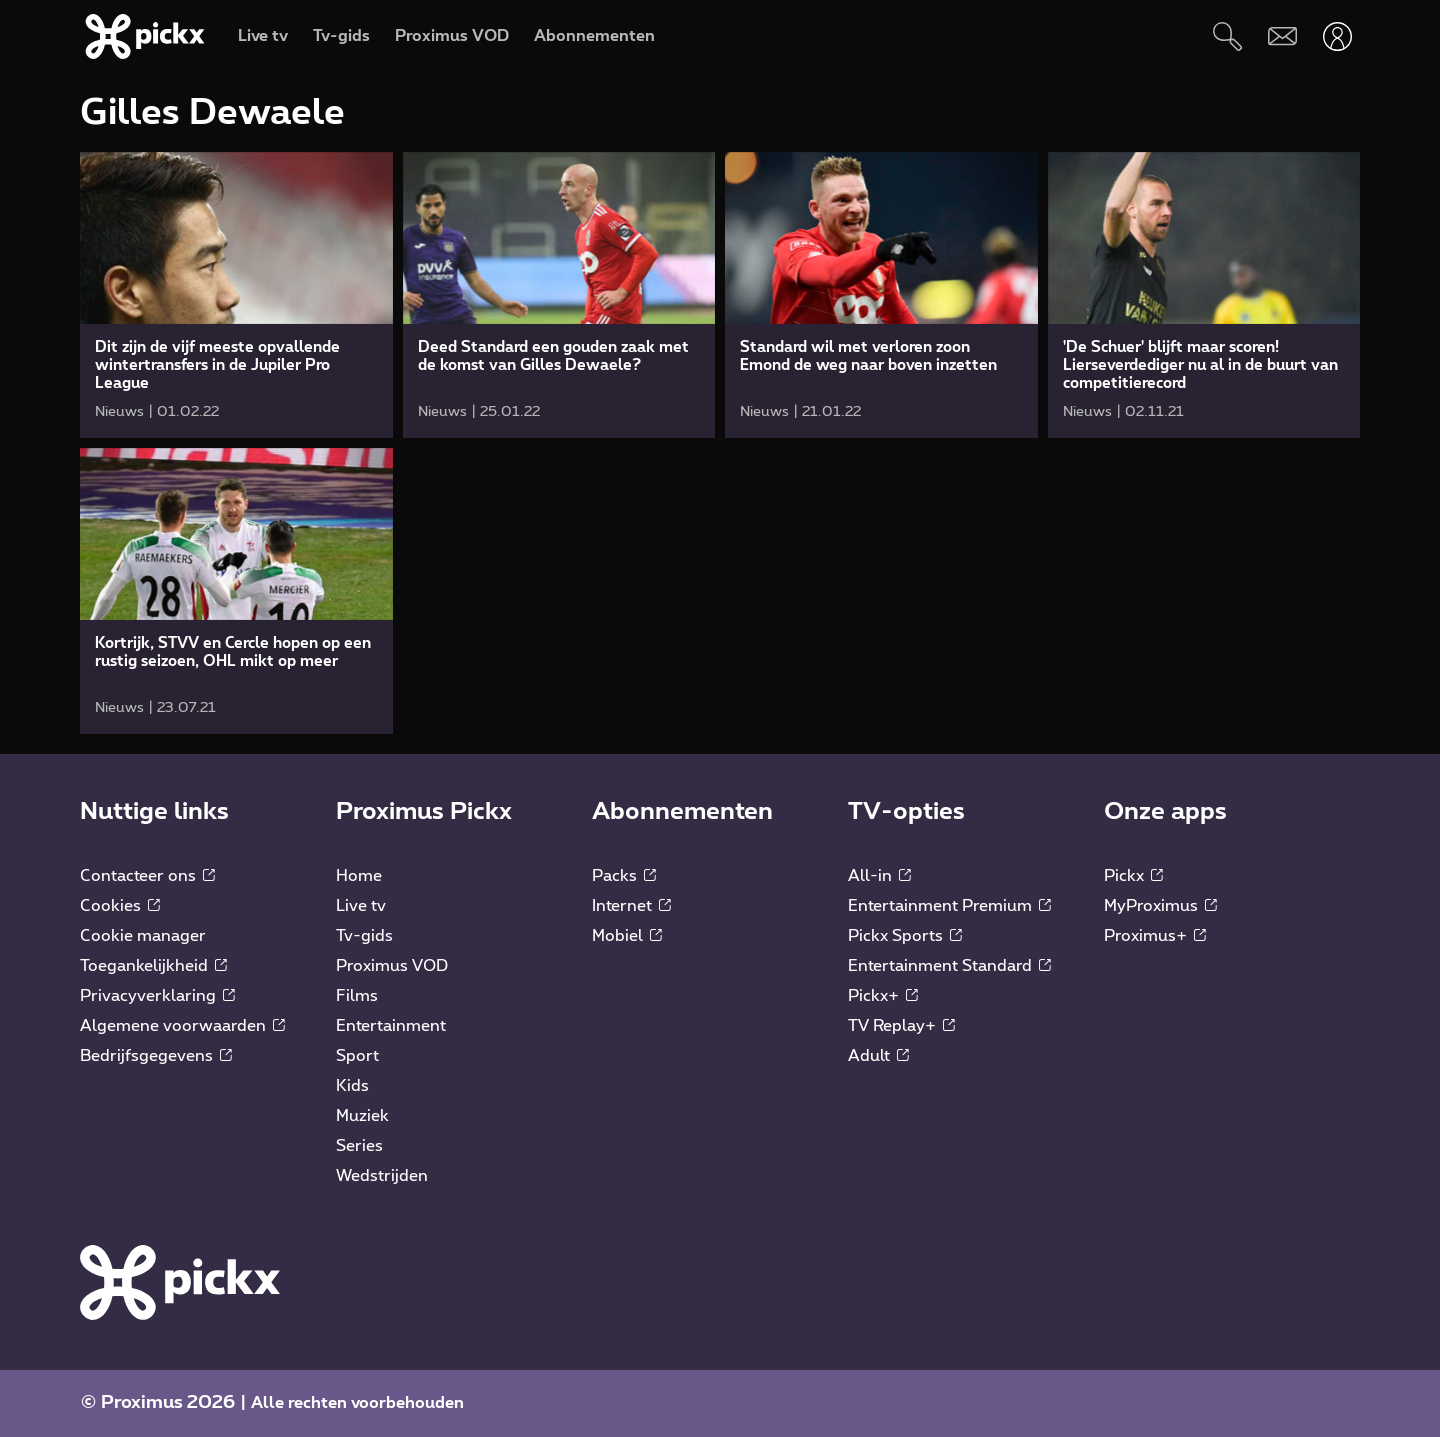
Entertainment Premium (949, 906)
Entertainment (391, 1026)
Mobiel (627, 936)
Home (359, 876)
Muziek (362, 1116)
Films (357, 996)
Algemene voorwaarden (182, 1026)
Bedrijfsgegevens (156, 1056)
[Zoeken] (1227, 36)
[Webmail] (1282, 36)
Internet (631, 906)
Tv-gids (364, 936)
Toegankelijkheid (153, 966)
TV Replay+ (901, 1026)
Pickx (1133, 876)
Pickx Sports (905, 936)
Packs (624, 876)
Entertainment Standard (949, 966)
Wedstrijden (382, 1176)
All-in (879, 876)
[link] (236, 295)
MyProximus (1160, 906)
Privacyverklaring (157, 996)
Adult (878, 1056)
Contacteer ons (147, 876)
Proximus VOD (392, 966)
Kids (352, 1086)
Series (359, 1146)
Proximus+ (1155, 936)
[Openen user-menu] (1337, 36)
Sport (357, 1056)
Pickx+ (883, 996)
